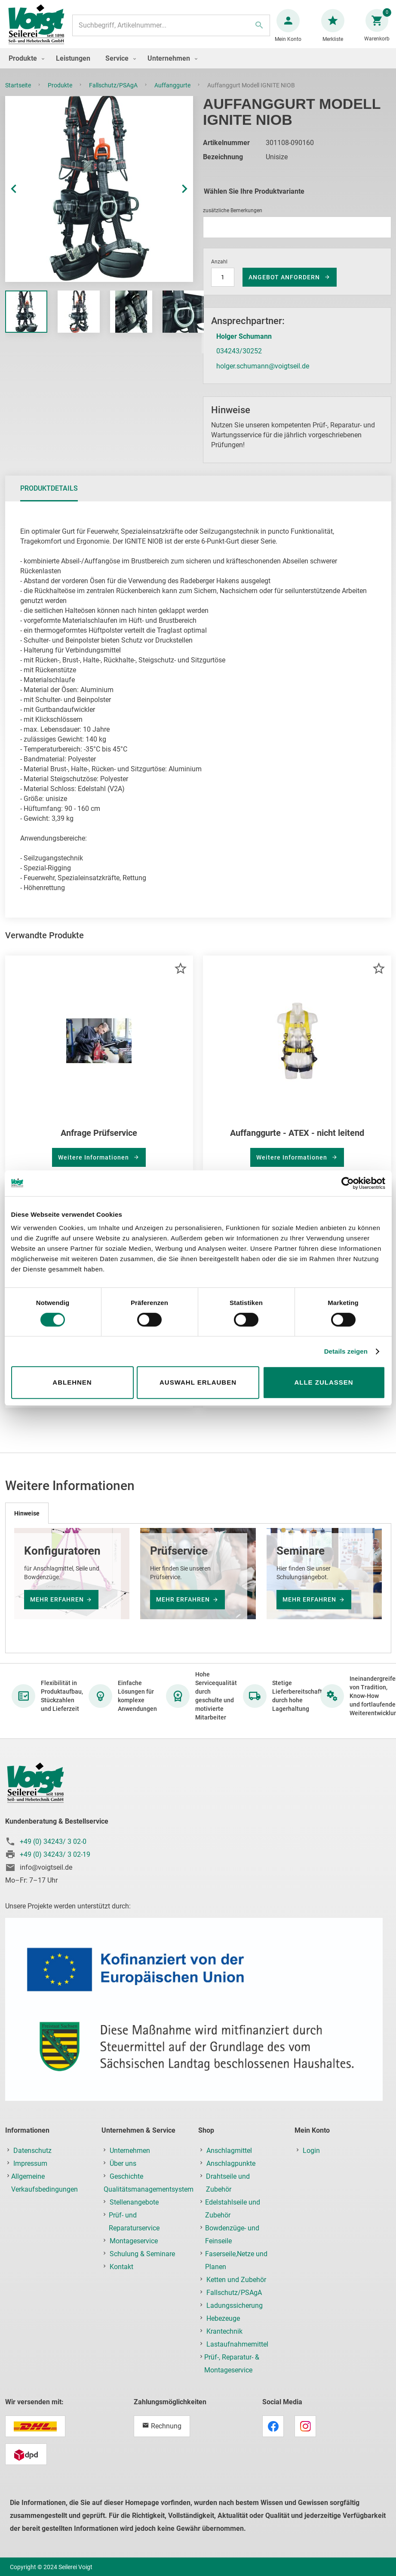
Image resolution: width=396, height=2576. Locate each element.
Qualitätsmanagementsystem (148, 2198)
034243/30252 (239, 360)
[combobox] (171, 29)
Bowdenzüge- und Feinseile (232, 2243)
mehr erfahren (57, 1608)
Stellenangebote (134, 2211)
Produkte (61, 93)
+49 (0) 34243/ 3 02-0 (53, 1850)
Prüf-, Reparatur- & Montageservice (231, 2372)
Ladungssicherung (234, 2314)
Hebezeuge (223, 2327)
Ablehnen (72, 1382)
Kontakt (121, 2275)
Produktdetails (49, 497)
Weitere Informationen (94, 1166)
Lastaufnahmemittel (237, 2353)
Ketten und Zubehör (236, 2288)
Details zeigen (346, 1351)
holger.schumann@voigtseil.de (262, 375)
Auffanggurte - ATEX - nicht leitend (297, 1141)
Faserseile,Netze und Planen (236, 2268)
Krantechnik (224, 2340)
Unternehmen (130, 2159)
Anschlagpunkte (230, 2172)
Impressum (30, 2172)
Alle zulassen (323, 1382)
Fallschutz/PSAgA (114, 93)
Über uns (123, 2172)
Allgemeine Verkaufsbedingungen (44, 2191)
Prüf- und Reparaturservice (134, 2230)
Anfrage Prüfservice (99, 1141)
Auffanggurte (173, 93)
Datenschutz (32, 2159)
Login (311, 2159)
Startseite (18, 93)
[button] (22, 198)
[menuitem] (24, 67)
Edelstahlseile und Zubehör (232, 2217)
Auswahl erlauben (198, 1382)
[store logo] (39, 29)
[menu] (198, 67)
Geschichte (126, 2185)
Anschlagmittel (229, 2159)
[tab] (49, 497)
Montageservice (134, 2249)
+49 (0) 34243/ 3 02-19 (55, 1863)
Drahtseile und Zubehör (228, 2191)
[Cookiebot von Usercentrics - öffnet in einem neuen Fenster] (347, 1183)
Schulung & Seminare (142, 2262)
